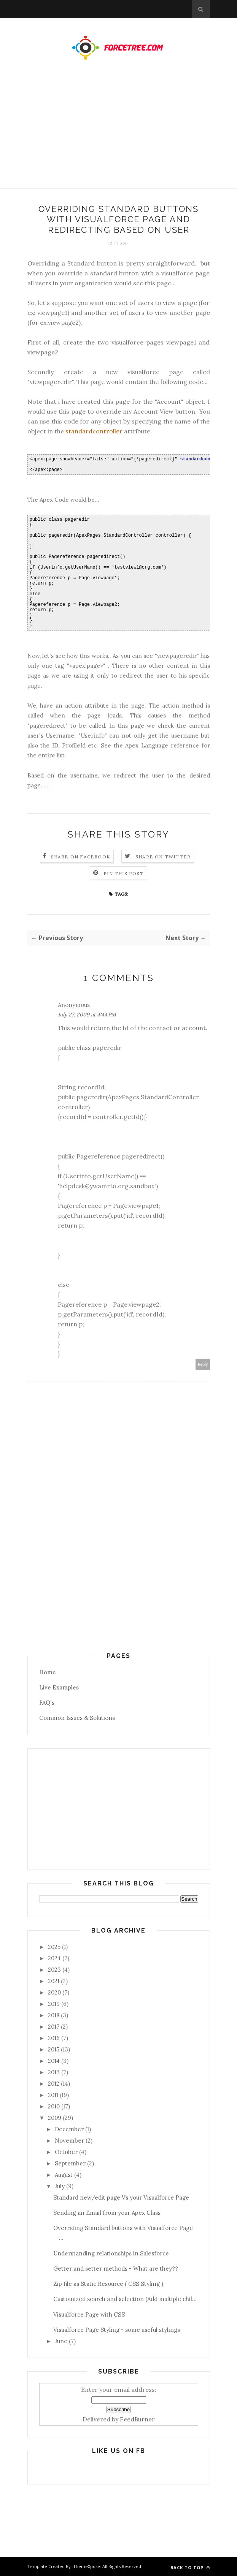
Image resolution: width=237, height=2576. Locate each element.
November (69, 2140)
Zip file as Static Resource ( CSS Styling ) (108, 2283)
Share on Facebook (80, 857)
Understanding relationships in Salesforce (111, 2253)
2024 (54, 1958)
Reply (203, 1364)
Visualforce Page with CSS (89, 2314)
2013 (54, 2072)
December (69, 2129)
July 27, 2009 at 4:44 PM (87, 1014)
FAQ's (46, 1702)
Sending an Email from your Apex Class (107, 2212)
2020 (54, 1992)
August (64, 2174)
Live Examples (59, 1687)
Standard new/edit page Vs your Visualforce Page (121, 2197)
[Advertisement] (118, 132)
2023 (54, 1969)
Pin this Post (123, 873)
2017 (53, 2026)
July (60, 2186)
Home (47, 1672)
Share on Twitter (163, 857)
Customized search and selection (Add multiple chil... (125, 2299)
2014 (54, 2060)
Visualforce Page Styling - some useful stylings (116, 2329)
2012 (53, 2083)
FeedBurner (137, 2419)
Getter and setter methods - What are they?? (115, 2268)
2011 (53, 2095)
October (66, 2152)
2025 (54, 1946)
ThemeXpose (86, 2566)
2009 (54, 2117)
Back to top (190, 2567)
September (70, 2163)
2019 (54, 2003)
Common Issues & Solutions (77, 1717)
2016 (54, 2038)
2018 (53, 2015)
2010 (54, 2106)
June (61, 2341)
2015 (53, 2049)
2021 (53, 1981)
